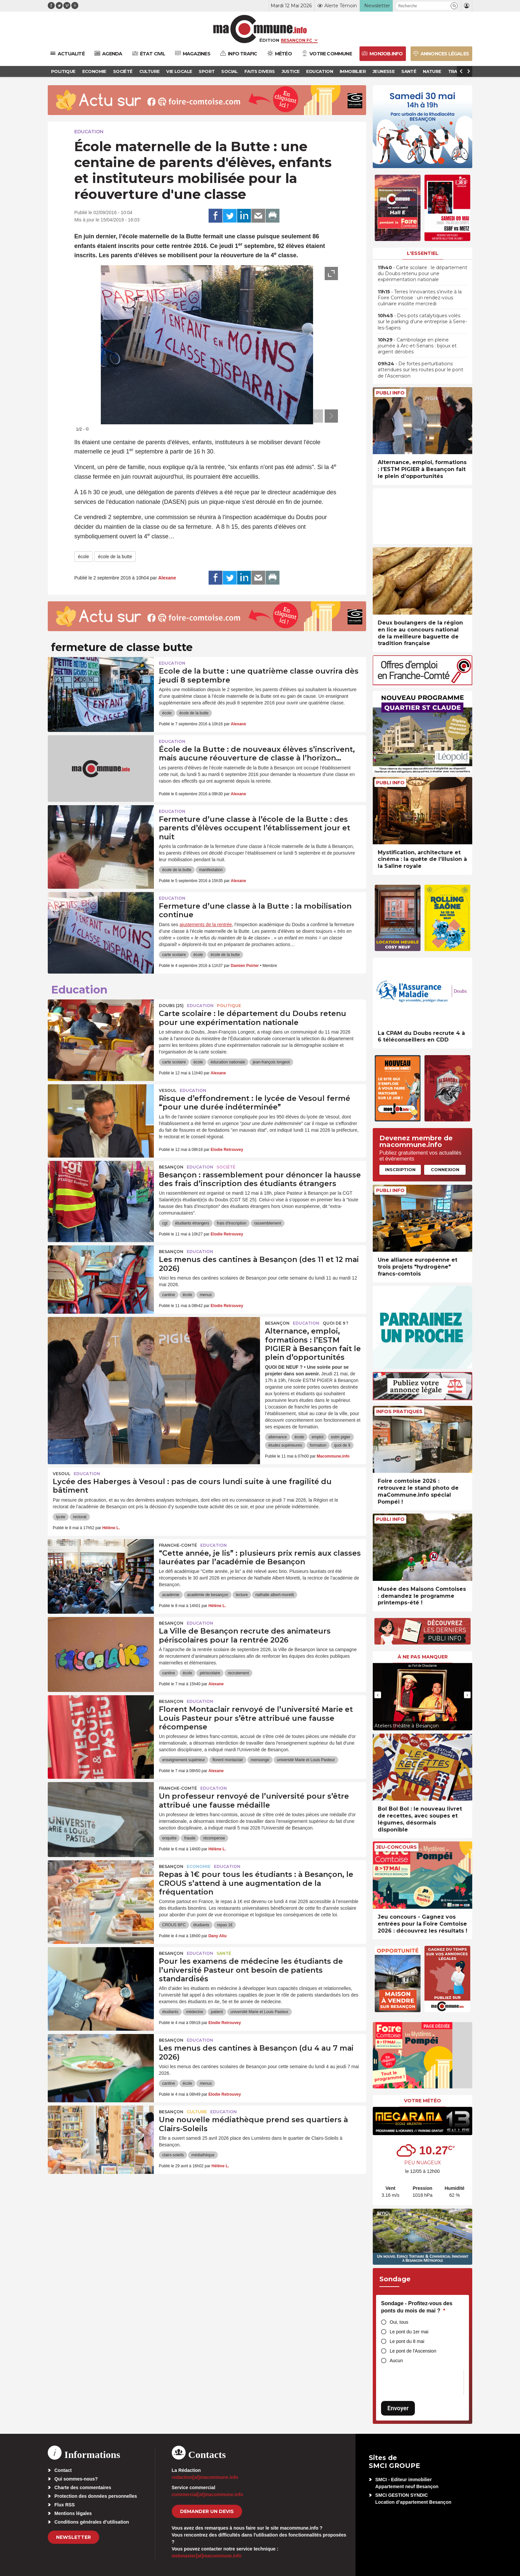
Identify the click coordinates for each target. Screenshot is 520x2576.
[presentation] (316, 416)
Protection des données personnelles (95, 2496)
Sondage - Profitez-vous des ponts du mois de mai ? (416, 2307)
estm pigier (341, 1437)
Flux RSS (64, 2504)
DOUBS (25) (171, 1005)
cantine (168, 1294)
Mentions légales (73, 2513)
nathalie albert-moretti (274, 1594)
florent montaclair (228, 1760)
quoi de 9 (342, 1445)
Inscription (400, 1169)
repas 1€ (224, 1925)
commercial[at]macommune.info (207, 2494)
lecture (242, 1594)
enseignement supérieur (183, 1760)
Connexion (445, 1169)
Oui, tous (399, 2322)
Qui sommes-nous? (76, 2479)
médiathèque (202, 2155)
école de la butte (115, 556)
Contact (63, 2470)
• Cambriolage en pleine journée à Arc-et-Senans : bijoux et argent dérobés (417, 346)
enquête (169, 1838)
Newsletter (73, 2537)
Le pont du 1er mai (409, 2331)
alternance (277, 1437)
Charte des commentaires (82, 2487)
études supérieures (285, 1445)
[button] (454, 5)
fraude (189, 1838)
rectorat (80, 1517)
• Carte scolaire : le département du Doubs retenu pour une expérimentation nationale (422, 273)
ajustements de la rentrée (205, 924)
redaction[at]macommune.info (205, 2477)
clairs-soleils (173, 2155)
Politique (229, 1005)
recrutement (238, 1673)
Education (88, 132)
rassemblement (267, 1223)
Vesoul (167, 1090)
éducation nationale (228, 1062)
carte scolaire (174, 954)
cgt (164, 1223)
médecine (194, 2011)
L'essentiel (422, 253)
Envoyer (398, 2408)
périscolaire (210, 1673)
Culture (197, 2111)
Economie (199, 1866)
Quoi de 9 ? (335, 1323)
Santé (224, 1953)
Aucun (396, 2360)
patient (217, 2011)
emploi (317, 1437)
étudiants (201, 1925)
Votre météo (422, 2101)
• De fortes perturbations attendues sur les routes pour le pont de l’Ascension (420, 370)
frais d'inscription (231, 1223)
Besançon (171, 1167)
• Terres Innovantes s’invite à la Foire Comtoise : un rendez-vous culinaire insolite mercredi (420, 298)
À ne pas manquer (423, 1657)
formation (318, 1445)
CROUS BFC (174, 1925)
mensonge (260, 1760)
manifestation (211, 870)
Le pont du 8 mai (407, 2341)
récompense (214, 1838)
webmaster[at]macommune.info (207, 2555)
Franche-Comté (178, 1545)
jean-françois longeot (271, 1062)
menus (206, 1294)
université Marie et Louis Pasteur (306, 1760)
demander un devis (207, 2511)
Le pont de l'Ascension (413, 2351)
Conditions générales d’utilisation (91, 2522)
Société (226, 1167)
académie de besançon (207, 1594)
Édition (269, 40)
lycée (60, 1517)
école (83, 556)
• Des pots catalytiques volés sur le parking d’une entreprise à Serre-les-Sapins (422, 321)
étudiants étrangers (192, 1223)
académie (170, 1594)
